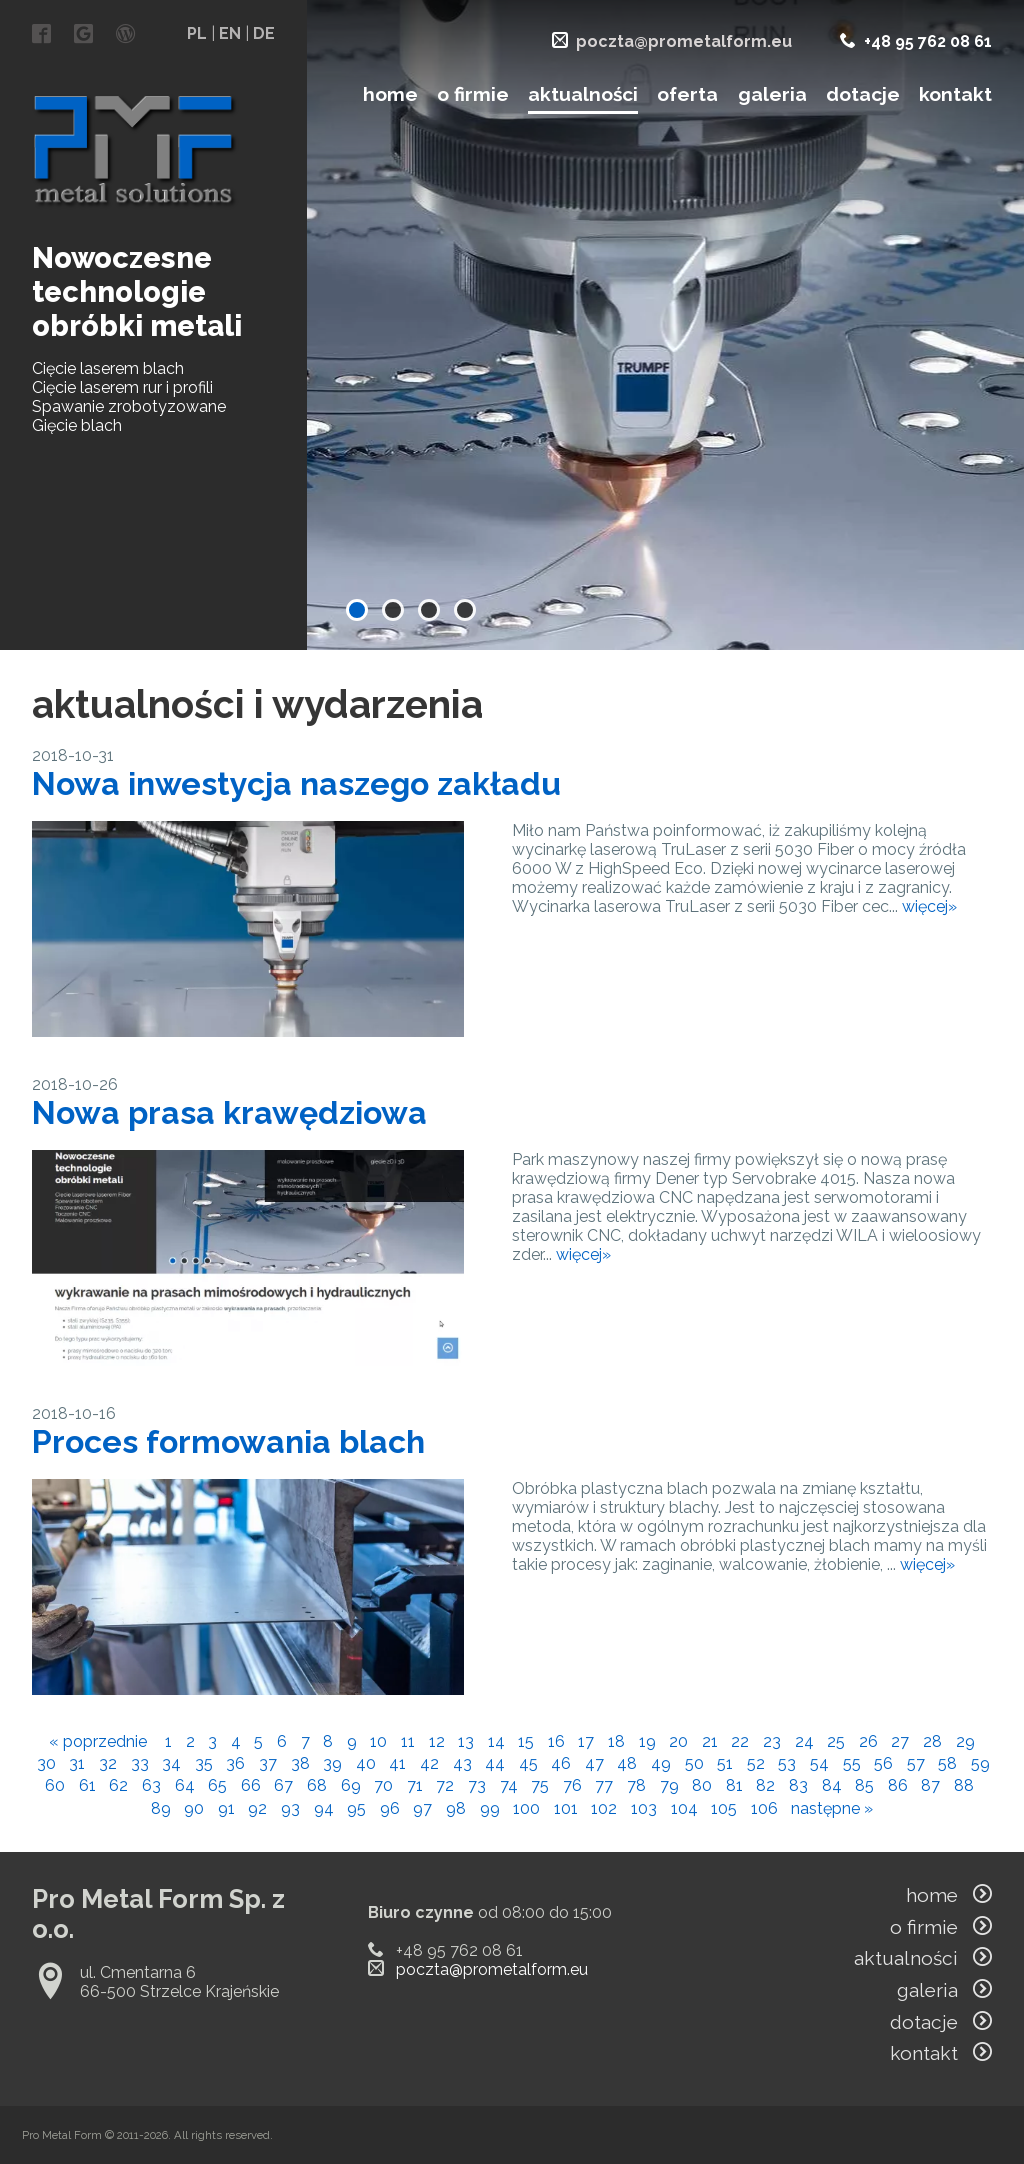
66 (251, 1785)
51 (725, 1763)
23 (772, 1741)
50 (694, 1763)
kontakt (955, 94)
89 (161, 1808)
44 (495, 1763)
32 (108, 1763)
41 (397, 1763)
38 (300, 1763)
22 (740, 1741)
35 (204, 1763)
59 (980, 1763)
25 (836, 1741)
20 (678, 1741)
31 (77, 1763)
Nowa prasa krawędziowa (229, 1112)
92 (257, 1808)
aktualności (583, 94)
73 (477, 1785)
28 (932, 1741)
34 (171, 1763)
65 (217, 1785)
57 (916, 1763)
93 (290, 1808)
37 (268, 1763)
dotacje (863, 94)
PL (197, 33)
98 (456, 1808)
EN (230, 33)
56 (883, 1763)
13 (466, 1741)
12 (437, 1741)
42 (429, 1763)
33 (140, 1763)
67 (283, 1785)
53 (787, 1763)
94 (324, 1808)
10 (378, 1741)
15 (526, 1741)
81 (734, 1785)
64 (185, 1785)
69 (351, 1785)
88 (964, 1785)
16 (556, 1741)
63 (151, 1785)
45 (528, 1763)
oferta (687, 94)
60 (55, 1785)
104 (684, 1808)
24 (804, 1741)
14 (496, 1741)
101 (566, 1808)
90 (194, 1808)
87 (930, 1785)
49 (661, 1763)
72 (445, 1785)
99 (490, 1808)
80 (702, 1785)
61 (87, 1785)
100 (526, 1808)
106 (764, 1808)
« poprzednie (98, 1741)
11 (408, 1741)
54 (819, 1763)
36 (235, 1763)
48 (627, 1763)
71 (415, 1785)
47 (594, 1763)
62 (118, 1785)
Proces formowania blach (228, 1441)
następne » (832, 1808)
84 (832, 1785)
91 (226, 1808)
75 (540, 1785)
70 (383, 1785)
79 (669, 1785)
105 (724, 1808)
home (390, 94)
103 (644, 1808)
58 (947, 1763)
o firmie (473, 94)
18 (616, 1741)
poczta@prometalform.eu (684, 41)
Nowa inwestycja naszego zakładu (296, 783)
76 (572, 1785)
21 (710, 1741)
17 (586, 1741)
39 (332, 1763)
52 (756, 1763)
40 (366, 1763)
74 (509, 1785)
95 (356, 1808)
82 (765, 1785)
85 (864, 1785)
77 (604, 1785)
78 (636, 1785)
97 (422, 1808)
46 (561, 1763)
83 (798, 1785)
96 (390, 1808)
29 (965, 1741)
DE (264, 33)
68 (317, 1785)
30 (46, 1763)
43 (462, 1763)
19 (647, 1741)
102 (604, 1808)
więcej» (929, 906)
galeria (772, 94)
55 (852, 1763)
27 (900, 1741)
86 (898, 1785)
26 (868, 1741)
